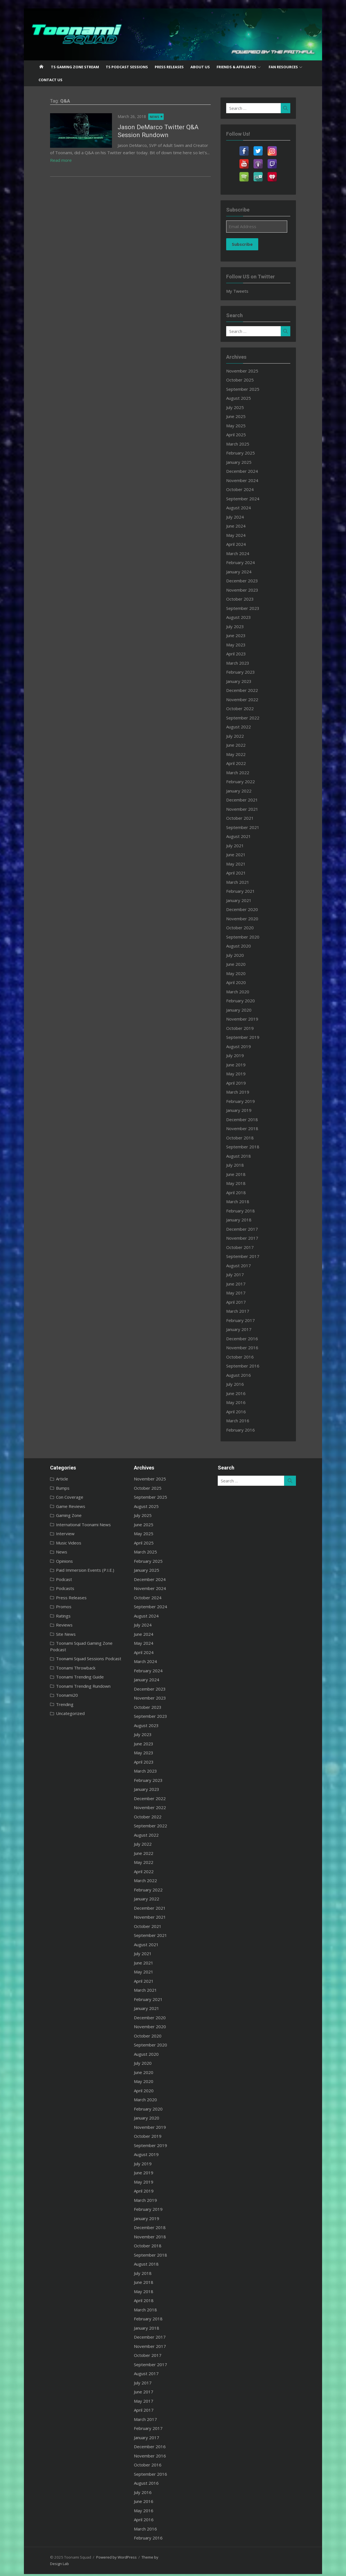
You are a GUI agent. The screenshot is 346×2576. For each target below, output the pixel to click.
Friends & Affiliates (236, 66)
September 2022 (248, 718)
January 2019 (244, 1110)
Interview (50, 1533)
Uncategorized (55, 1707)
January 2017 (244, 1329)
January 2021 (244, 900)
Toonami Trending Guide (65, 1670)
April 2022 (242, 763)
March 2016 (243, 1420)
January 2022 (244, 791)
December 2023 (248, 580)
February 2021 (246, 891)
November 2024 (248, 480)
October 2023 (246, 599)
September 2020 (248, 937)
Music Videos (53, 1543)
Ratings (48, 1616)
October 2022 (246, 708)
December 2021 (248, 800)
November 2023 (248, 590)
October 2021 (246, 818)
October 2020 (246, 927)
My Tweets (243, 291)
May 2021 (241, 864)
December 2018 (248, 1119)
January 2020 (244, 1010)
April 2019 (242, 1083)
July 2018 (241, 1165)
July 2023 (241, 626)
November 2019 (248, 1019)
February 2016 (246, 1430)
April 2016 (242, 1411)
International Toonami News (68, 1524)
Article (47, 1479)
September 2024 (248, 498)
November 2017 (248, 1238)
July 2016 (241, 1384)
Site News (51, 1634)
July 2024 (241, 517)
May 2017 (241, 1293)
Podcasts (50, 1588)
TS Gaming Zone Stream (75, 66)
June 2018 (241, 1174)
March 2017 (243, 1311)
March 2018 (243, 1201)
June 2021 (241, 854)
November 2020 (248, 918)
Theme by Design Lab (145, 2557)
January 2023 (244, 681)
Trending (50, 1698)
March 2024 (243, 553)
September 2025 (248, 389)
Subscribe (248, 244)
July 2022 (241, 736)
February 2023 (246, 672)
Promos (49, 1606)
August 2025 (244, 398)
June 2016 (241, 1393)
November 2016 (248, 1347)
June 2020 (241, 964)
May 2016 (241, 1402)
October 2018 (246, 1138)
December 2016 (248, 1338)
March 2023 (243, 663)
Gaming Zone (54, 1515)
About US (200, 66)
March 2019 (243, 1092)
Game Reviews (55, 1506)
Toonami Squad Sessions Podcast (73, 1652)
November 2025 (248, 371)
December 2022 (248, 690)
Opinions (49, 1561)
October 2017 (246, 1247)
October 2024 (246, 489)
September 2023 (248, 608)
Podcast (49, 1579)
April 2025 (242, 434)
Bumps (48, 1488)
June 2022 (241, 745)
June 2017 (241, 1284)
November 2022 (248, 699)
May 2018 (241, 1183)
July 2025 (241, 407)
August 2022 (244, 727)
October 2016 (246, 1357)
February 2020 (246, 1000)
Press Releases (169, 66)
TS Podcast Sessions (127, 66)
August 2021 (244, 836)
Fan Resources (283, 66)
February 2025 (246, 453)
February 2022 (246, 781)
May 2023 (241, 645)
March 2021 (243, 882)
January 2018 (244, 1220)
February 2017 (246, 1320)
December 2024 (248, 471)
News (140, 117)
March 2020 (243, 991)
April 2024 (242, 544)
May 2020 (241, 973)
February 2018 (246, 1211)
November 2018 (248, 1128)
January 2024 (244, 571)
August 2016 (244, 1375)
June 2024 (241, 526)
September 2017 (248, 1256)
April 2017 (242, 1302)
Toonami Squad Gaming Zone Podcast (78, 1643)
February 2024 (246, 562)
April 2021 (242, 873)
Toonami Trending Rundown (68, 1679)
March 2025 (243, 444)
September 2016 (248, 1366)
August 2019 (244, 1046)
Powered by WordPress (101, 2557)
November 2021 (248, 809)
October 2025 (246, 380)
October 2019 (246, 1028)
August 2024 (244, 507)
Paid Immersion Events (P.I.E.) (70, 1570)
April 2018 (242, 1192)
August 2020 (244, 946)
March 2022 (243, 772)
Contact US (50, 79)
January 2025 (244, 462)
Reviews (49, 1625)
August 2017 (244, 1265)
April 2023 (242, 654)
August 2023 (244, 617)
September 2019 (248, 1037)
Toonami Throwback (60, 1661)
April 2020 (242, 982)
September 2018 (248, 1147)
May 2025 (241, 425)
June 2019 (241, 1064)
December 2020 (248, 909)
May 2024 (241, 535)
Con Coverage (54, 1497)
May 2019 (241, 1073)
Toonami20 (52, 1689)
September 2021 (248, 827)
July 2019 (241, 1055)
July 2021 (241, 845)
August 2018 (244, 1156)
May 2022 (241, 754)
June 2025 (241, 416)
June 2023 (241, 635)
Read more (201, 152)
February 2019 (246, 1101)
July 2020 (241, 955)
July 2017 (241, 1274)
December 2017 (248, 1229)
